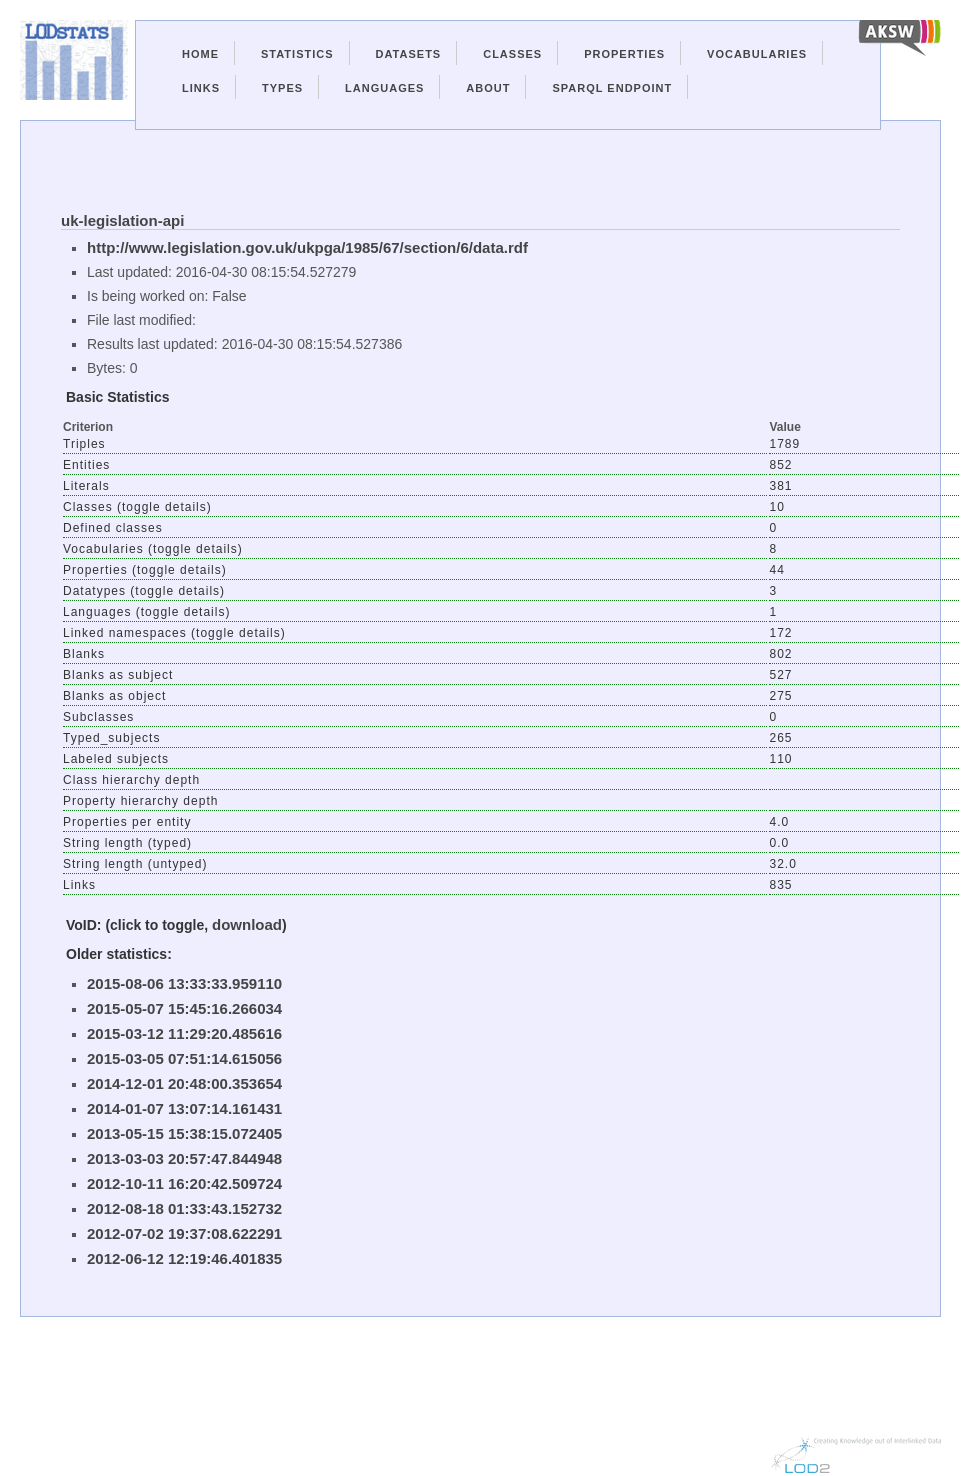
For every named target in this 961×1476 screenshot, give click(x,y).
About (488, 88)
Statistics (297, 54)
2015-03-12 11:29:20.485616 (184, 1033)
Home (200, 54)
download (247, 924)
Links (201, 88)
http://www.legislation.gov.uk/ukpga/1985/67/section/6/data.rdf (307, 247)
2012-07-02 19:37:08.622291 (184, 1233)
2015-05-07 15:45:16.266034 (184, 1008)
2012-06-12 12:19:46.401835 (184, 1258)
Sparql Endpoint (612, 88)
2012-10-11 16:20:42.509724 (184, 1183)
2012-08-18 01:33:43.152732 (184, 1208)
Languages (384, 88)
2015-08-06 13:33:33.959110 (184, 983)
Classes (512, 54)
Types (282, 88)
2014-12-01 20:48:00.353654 (184, 1083)
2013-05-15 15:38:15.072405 (184, 1133)
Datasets (409, 54)
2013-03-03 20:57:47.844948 (184, 1158)
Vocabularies (757, 54)
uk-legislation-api (122, 220)
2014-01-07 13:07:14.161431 (184, 1108)
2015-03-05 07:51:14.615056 (184, 1058)
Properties (624, 54)
